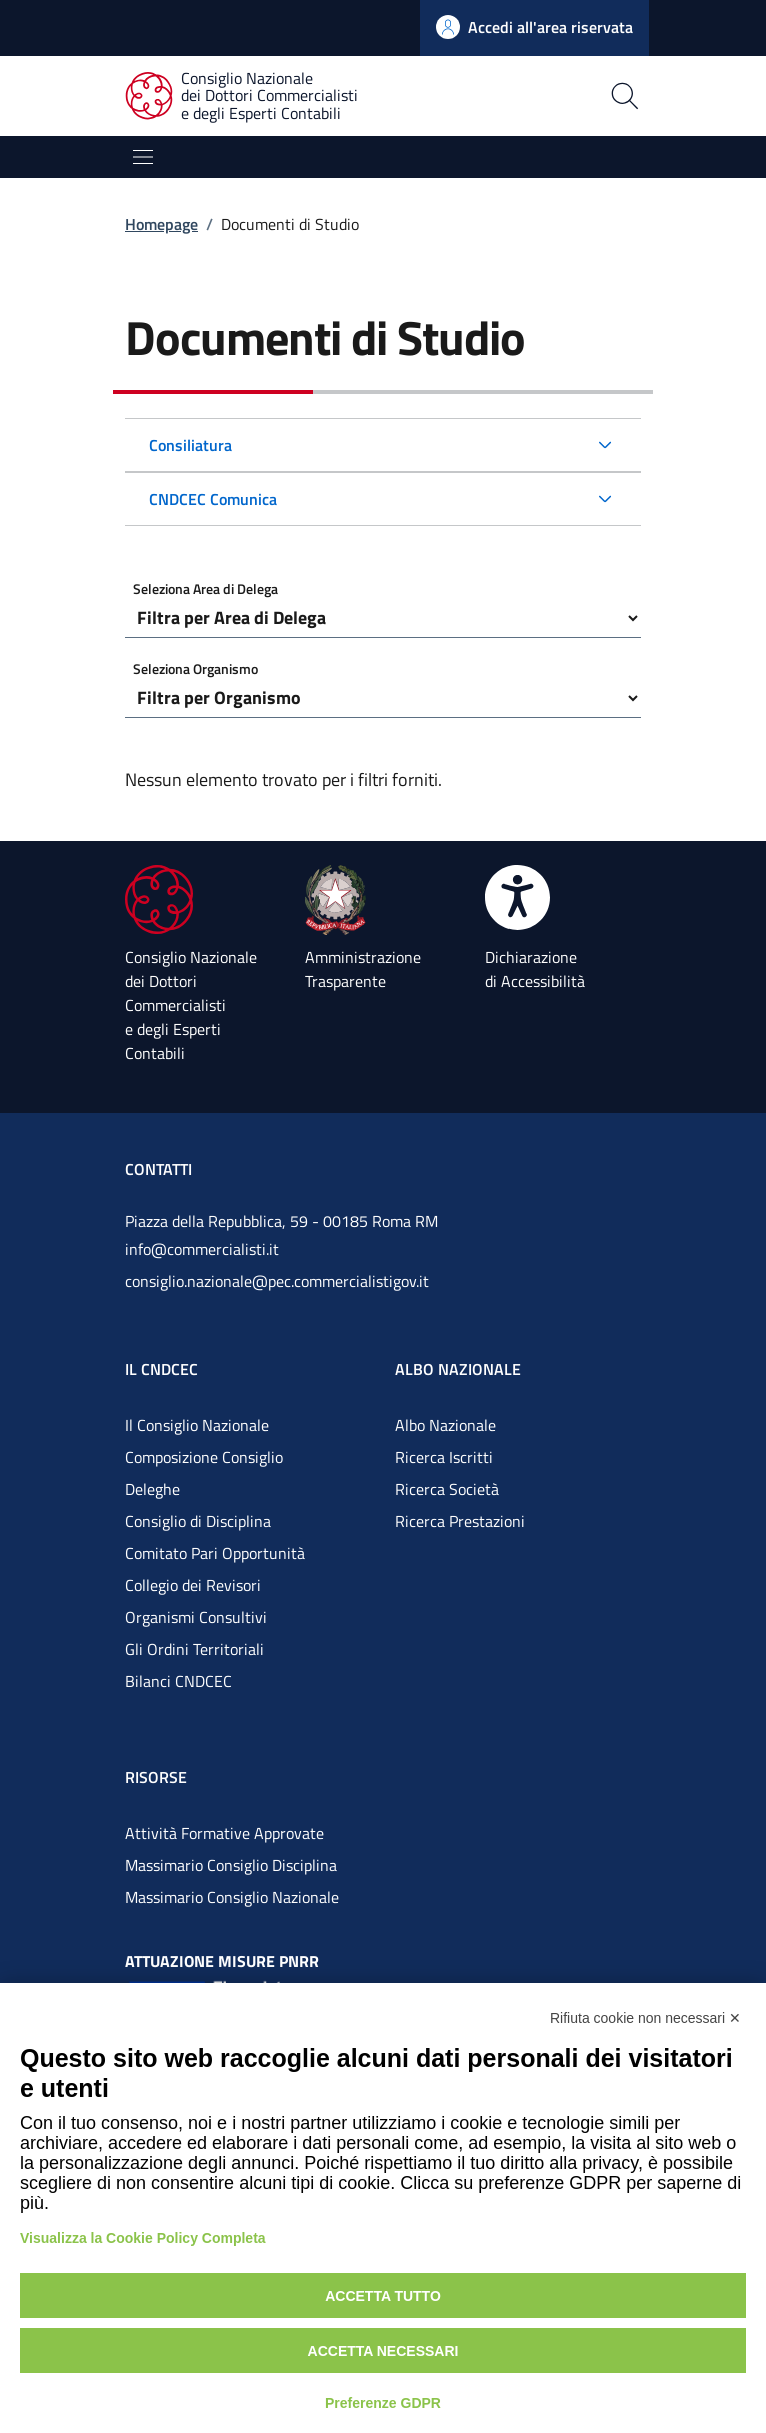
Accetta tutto (383, 2296)
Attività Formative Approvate (224, 1833)
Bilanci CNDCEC (178, 1681)
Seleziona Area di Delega (205, 588)
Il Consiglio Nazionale (197, 1425)
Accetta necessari (383, 2351)
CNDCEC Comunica (213, 499)
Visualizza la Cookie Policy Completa (143, 2238)
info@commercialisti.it (202, 1249)
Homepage (161, 224)
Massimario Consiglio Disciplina (231, 1865)
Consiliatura (190, 445)
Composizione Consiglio (204, 1457)
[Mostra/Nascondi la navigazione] (143, 157)
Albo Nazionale (445, 1425)
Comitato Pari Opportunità (215, 1553)
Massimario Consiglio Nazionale (232, 1897)
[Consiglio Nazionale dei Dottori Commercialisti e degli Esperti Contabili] (253, 96)
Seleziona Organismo (195, 668)
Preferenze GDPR (383, 2403)
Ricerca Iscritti (444, 1457)
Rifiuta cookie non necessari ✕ (645, 2018)
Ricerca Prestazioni (460, 1521)
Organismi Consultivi (196, 1617)
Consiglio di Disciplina (198, 1521)
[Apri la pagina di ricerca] (558, 96)
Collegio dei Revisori (193, 1585)
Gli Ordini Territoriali (194, 1649)
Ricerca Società (447, 1489)
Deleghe (152, 1489)
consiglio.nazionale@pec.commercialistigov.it (277, 1281)
